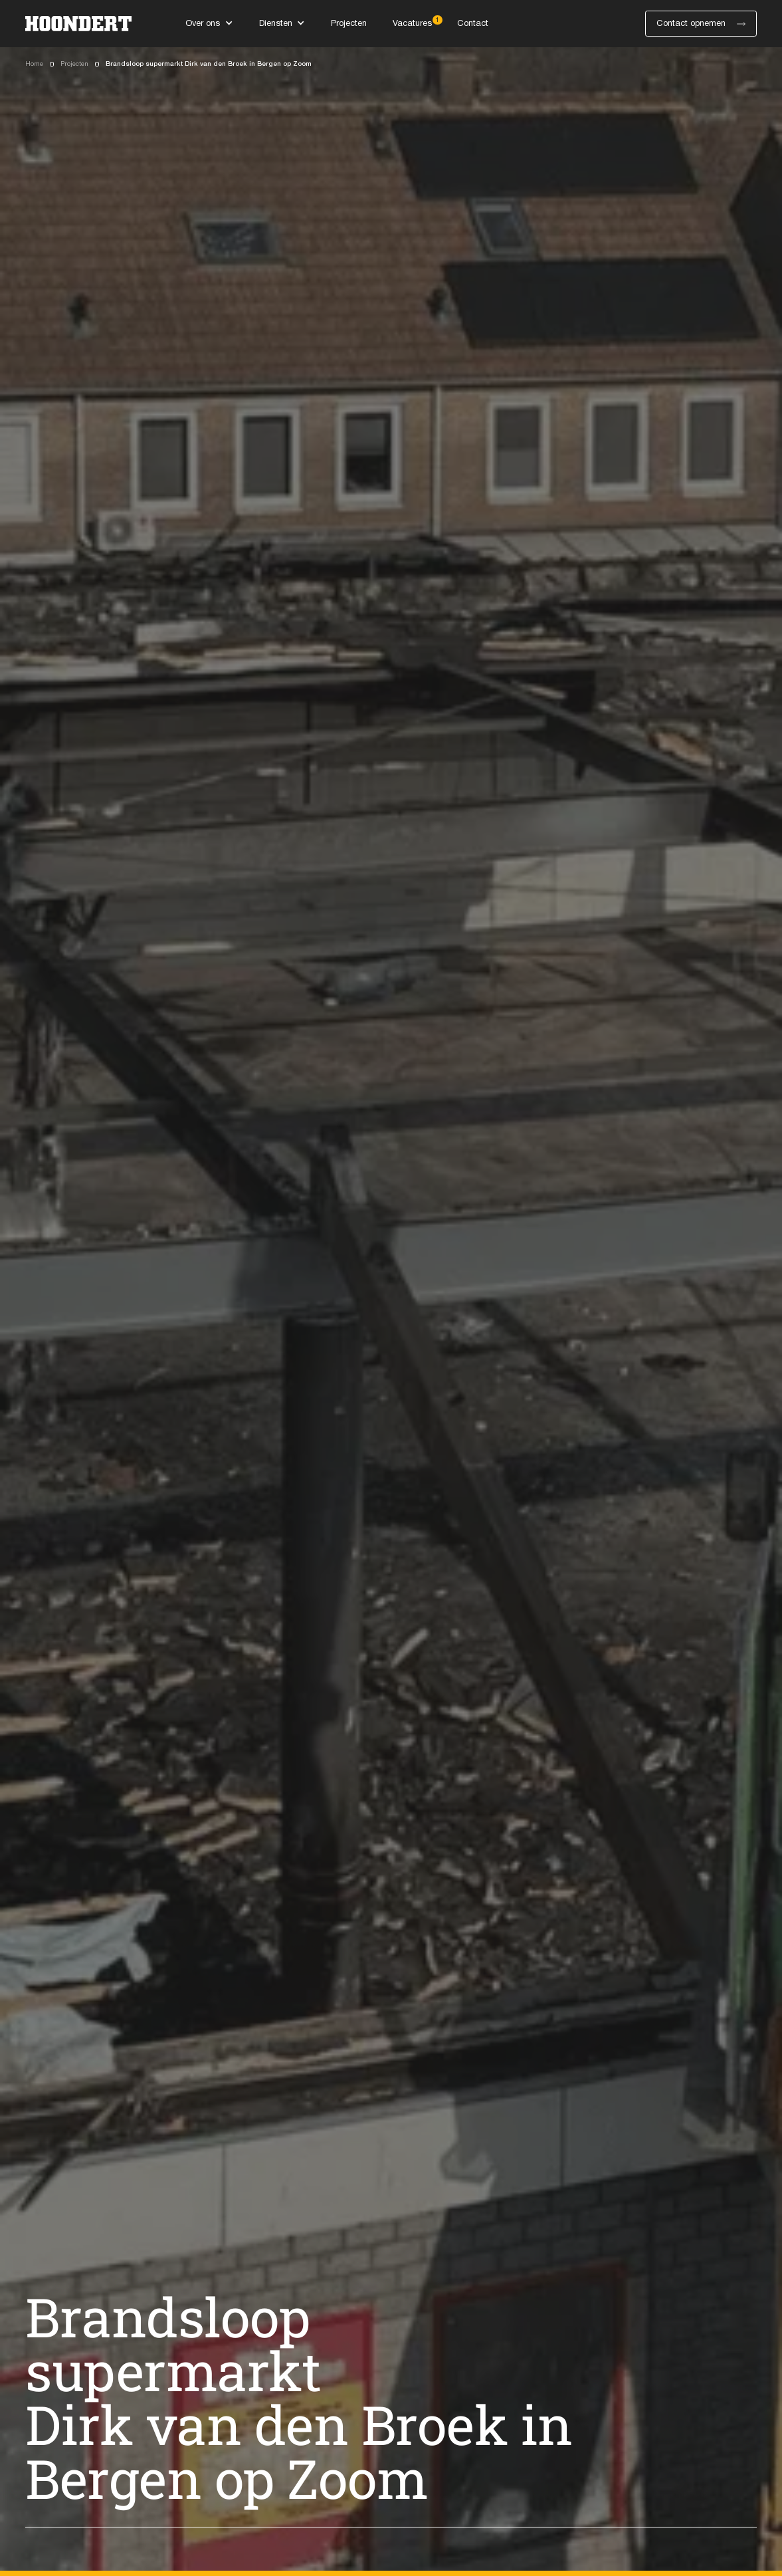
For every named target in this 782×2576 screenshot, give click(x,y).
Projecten (74, 64)
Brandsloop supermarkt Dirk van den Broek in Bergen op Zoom (209, 64)
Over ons (202, 24)
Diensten (275, 24)
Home (34, 64)
